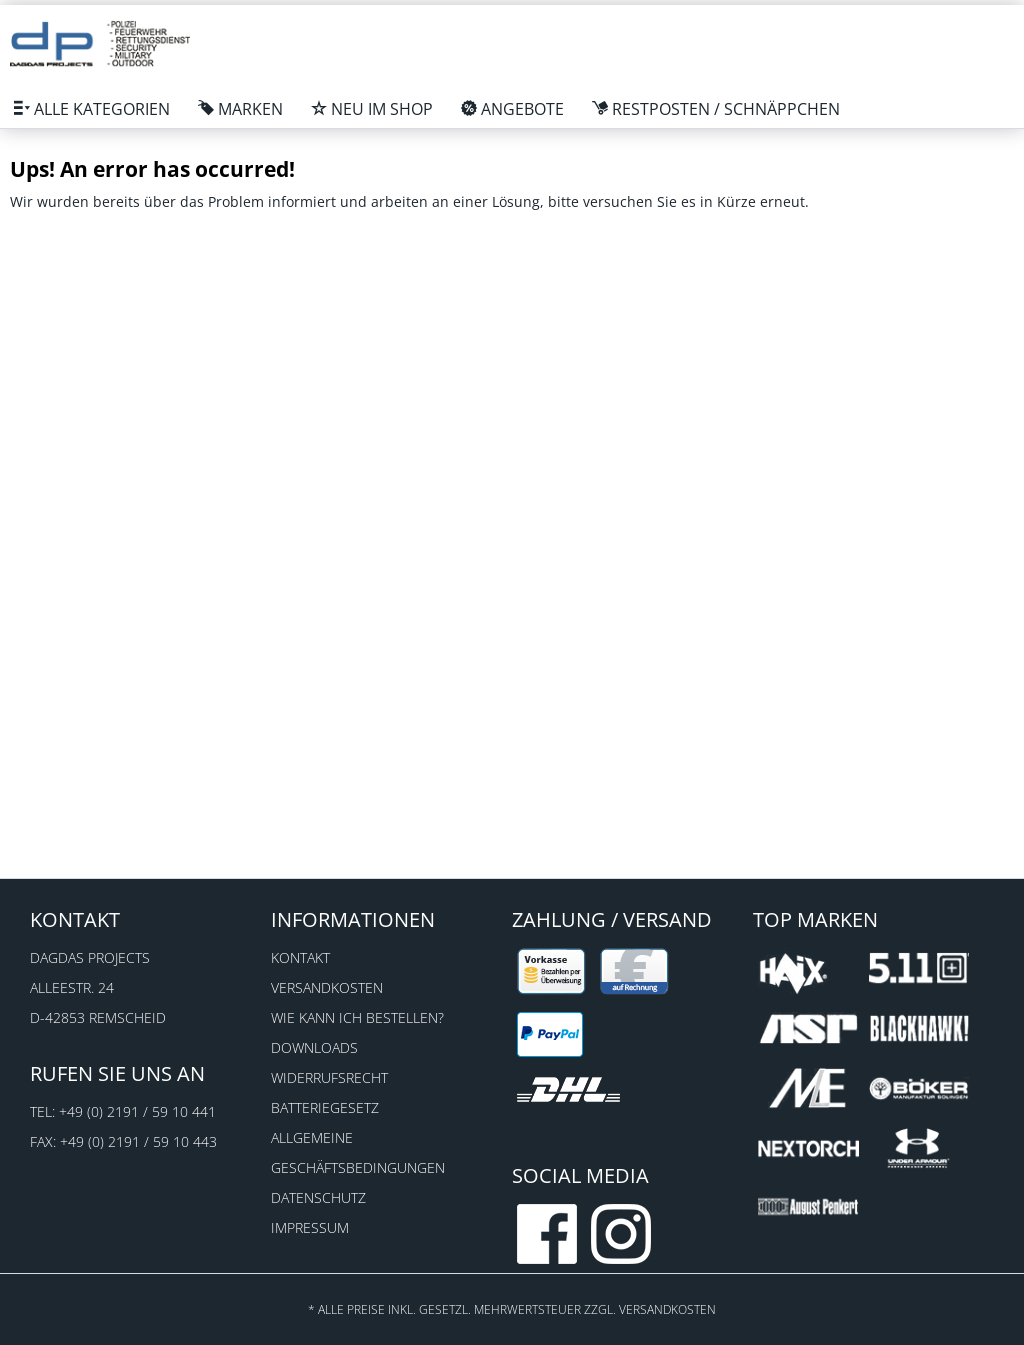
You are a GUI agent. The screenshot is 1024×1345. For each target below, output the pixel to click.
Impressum (310, 1227)
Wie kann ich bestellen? (357, 1017)
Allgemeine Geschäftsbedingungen (358, 1152)
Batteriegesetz (325, 1107)
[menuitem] (92, 109)
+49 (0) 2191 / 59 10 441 (137, 1111)
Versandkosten (327, 987)
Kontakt (300, 957)
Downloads (314, 1047)
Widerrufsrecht (329, 1077)
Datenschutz (318, 1197)
